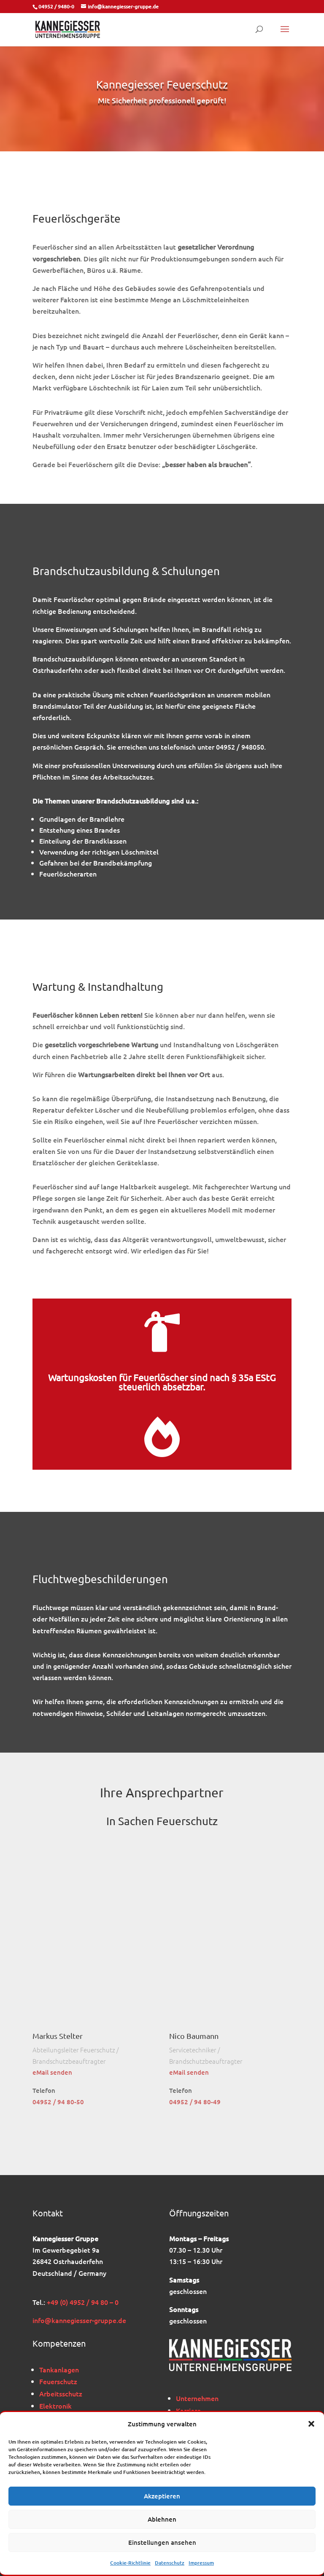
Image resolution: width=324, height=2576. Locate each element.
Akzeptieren (162, 2496)
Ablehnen (162, 2519)
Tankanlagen (59, 2369)
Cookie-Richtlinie (130, 2562)
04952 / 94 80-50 (58, 2101)
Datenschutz (169, 2562)
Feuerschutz (58, 2381)
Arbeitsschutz (60, 2393)
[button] (311, 2424)
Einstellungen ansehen (162, 2542)
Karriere (188, 2410)
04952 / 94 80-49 (195, 2101)
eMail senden (52, 2072)
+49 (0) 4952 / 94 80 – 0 (83, 2302)
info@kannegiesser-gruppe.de (79, 2320)
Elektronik (55, 2405)
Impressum (201, 2562)
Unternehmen (197, 2398)
